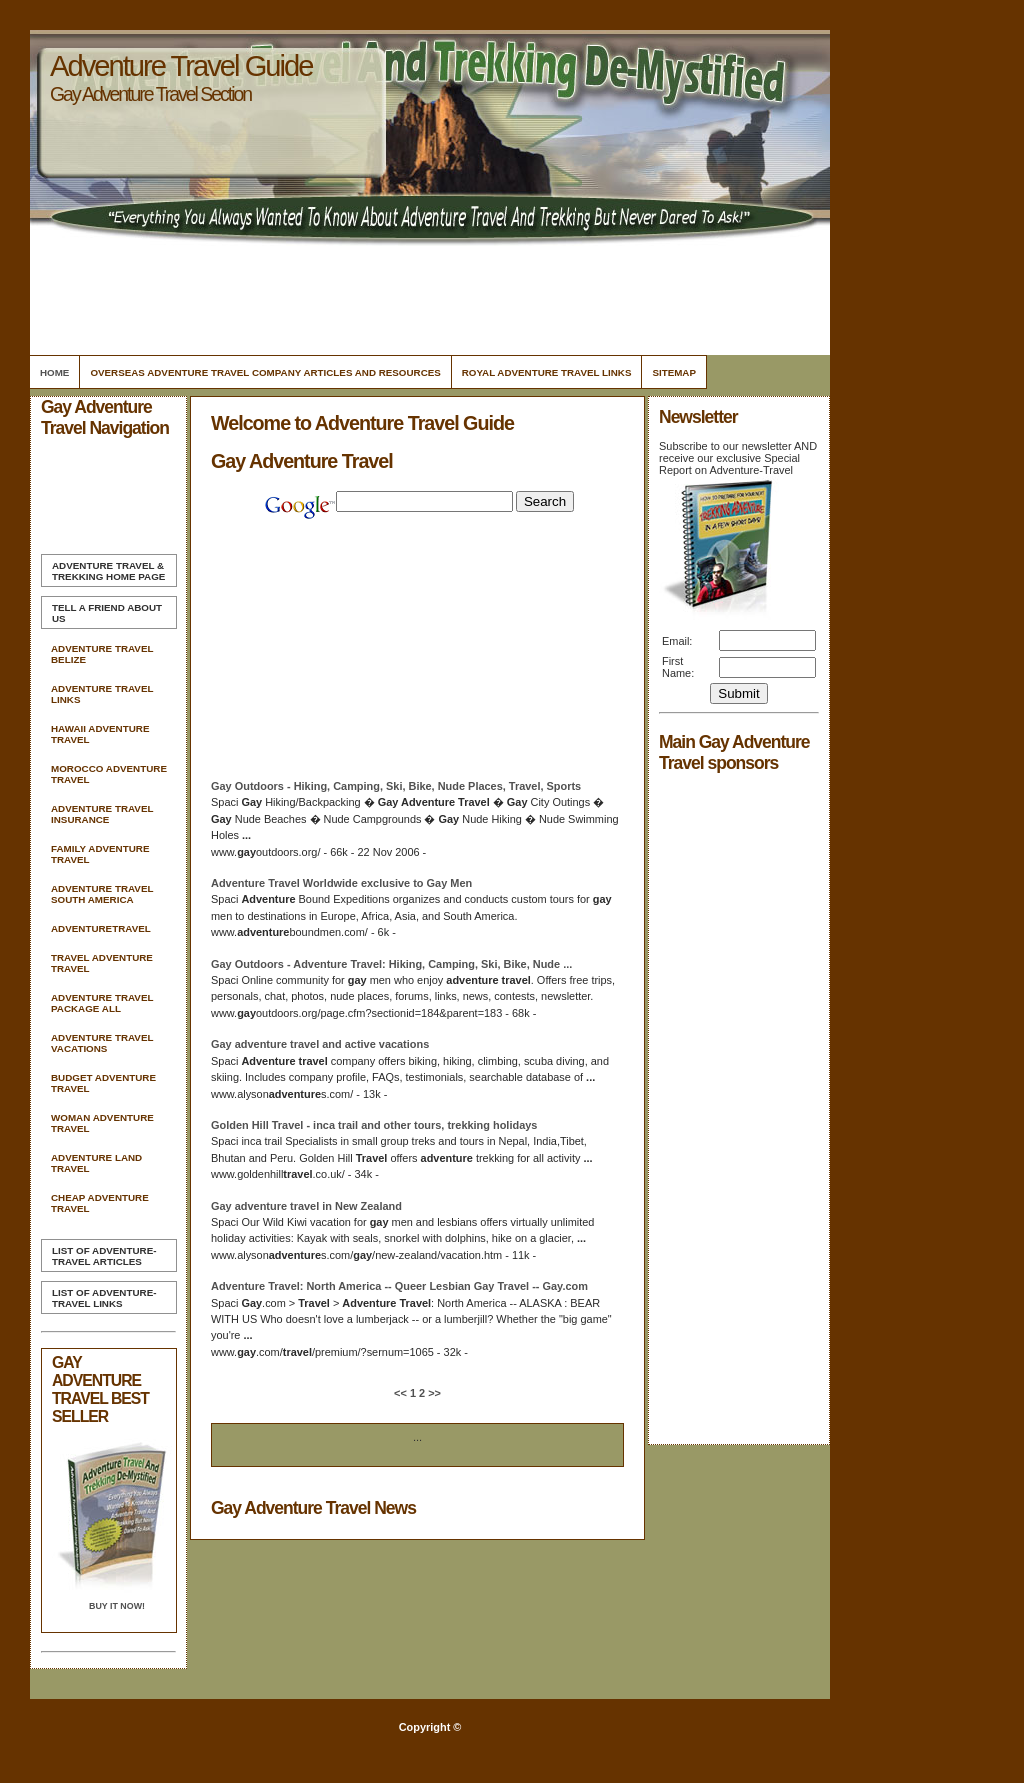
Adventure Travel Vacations (102, 1043)
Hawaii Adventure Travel (100, 734)
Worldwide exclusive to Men (341, 883)
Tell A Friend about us (107, 613)
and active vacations (320, 1044)
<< (402, 1393)
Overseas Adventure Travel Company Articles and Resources (265, 372)
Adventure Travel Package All (102, 1003)
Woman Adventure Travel (102, 1123)
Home (54, 372)
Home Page (108, 571)
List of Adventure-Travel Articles (104, 1256)
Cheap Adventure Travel (100, 1203)
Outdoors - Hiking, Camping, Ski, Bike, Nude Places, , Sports (396, 786)
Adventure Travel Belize (102, 654)
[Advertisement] (427, 295)
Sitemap (674, 372)
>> (433, 1393)
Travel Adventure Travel (102, 963)
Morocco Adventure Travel (109, 774)
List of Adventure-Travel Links (104, 1298)
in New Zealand (306, 1206)
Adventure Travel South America (102, 894)
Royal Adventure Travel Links (547, 372)
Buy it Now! (117, 1606)
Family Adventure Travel (100, 854)
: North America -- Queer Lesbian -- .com (399, 1286)
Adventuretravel (101, 928)
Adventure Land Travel (96, 1163)
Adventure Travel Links (102, 694)
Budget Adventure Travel (103, 1083)
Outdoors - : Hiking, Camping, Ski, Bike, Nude (391, 964)
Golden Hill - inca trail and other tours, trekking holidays (374, 1125)
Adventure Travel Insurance (102, 814)
